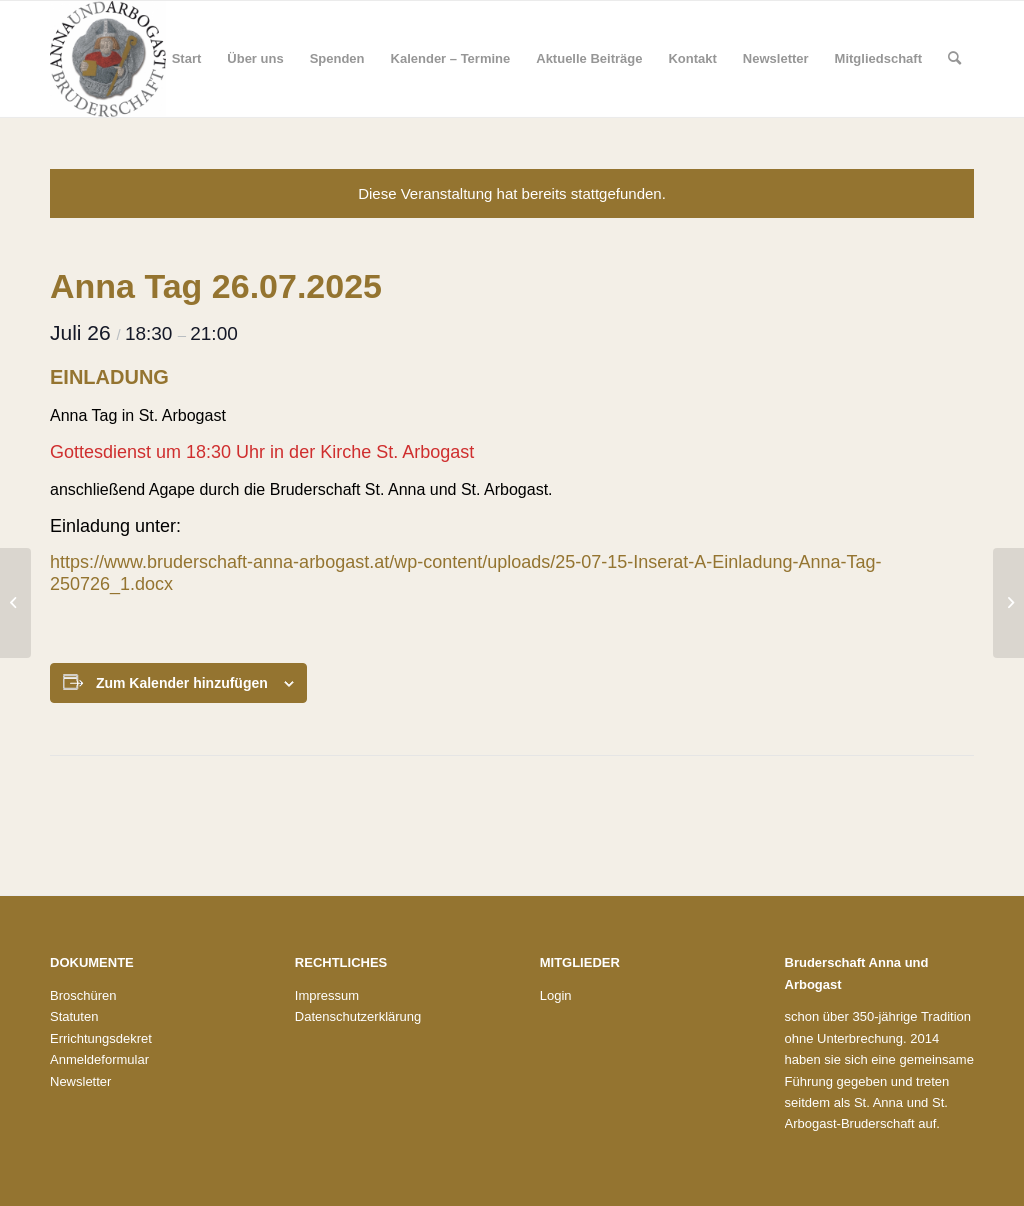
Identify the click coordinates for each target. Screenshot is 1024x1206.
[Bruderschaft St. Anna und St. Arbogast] (108, 59)
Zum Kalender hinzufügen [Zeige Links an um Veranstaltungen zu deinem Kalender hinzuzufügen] (182, 683)
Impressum (327, 995)
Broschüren (83, 995)
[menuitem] (187, 59)
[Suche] (954, 59)
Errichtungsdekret (101, 1038)
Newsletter (80, 1081)
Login (556, 995)
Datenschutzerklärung (358, 1016)
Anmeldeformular (99, 1059)
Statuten (74, 1016)
